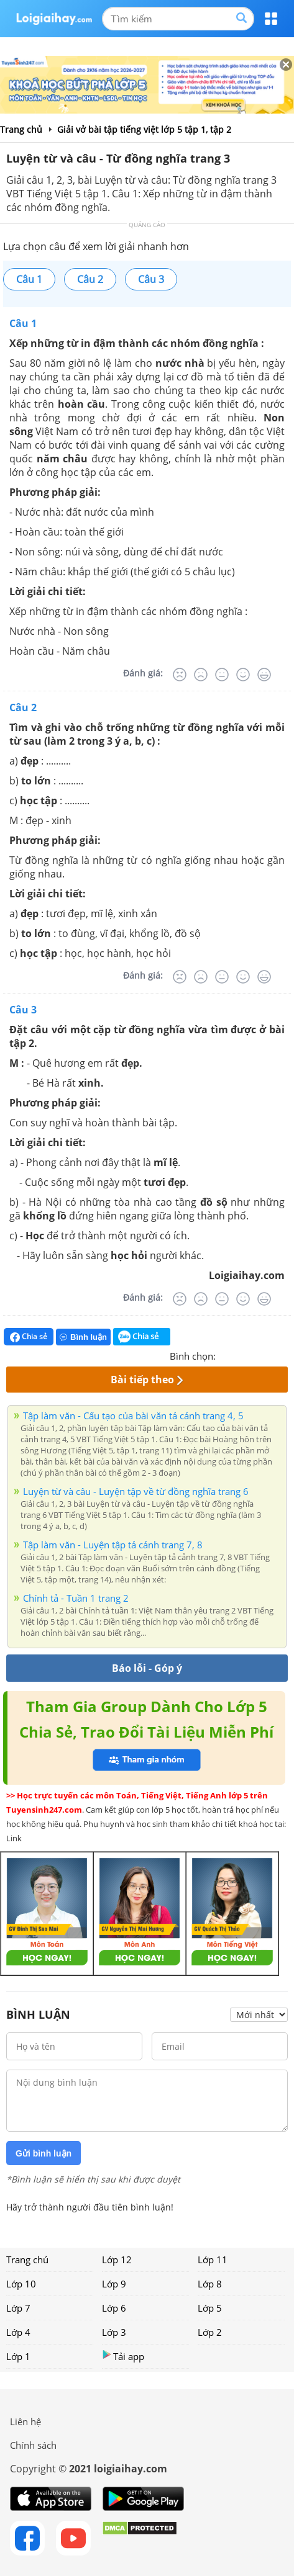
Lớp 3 (114, 2332)
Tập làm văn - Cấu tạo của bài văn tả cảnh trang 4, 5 (133, 1415)
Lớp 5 (210, 2308)
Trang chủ (27, 2259)
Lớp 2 (210, 2332)
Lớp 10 (21, 2284)
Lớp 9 (114, 2284)
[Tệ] (201, 674)
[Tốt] (243, 674)
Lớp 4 (18, 2332)
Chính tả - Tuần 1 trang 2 (76, 1598)
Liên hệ (25, 2421)
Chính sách (33, 2445)
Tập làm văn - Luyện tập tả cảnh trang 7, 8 (113, 1544)
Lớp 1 (18, 2356)
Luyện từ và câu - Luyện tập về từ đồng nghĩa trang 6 (136, 1491)
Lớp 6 (114, 2308)
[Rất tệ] (180, 674)
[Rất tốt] (264, 674)
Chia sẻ (28, 1336)
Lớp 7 (18, 2308)
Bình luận (83, 1337)
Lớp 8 (210, 2284)
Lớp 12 (117, 2259)
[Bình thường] (222, 674)
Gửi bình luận (43, 2153)
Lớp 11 (212, 2259)
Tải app (123, 2356)
